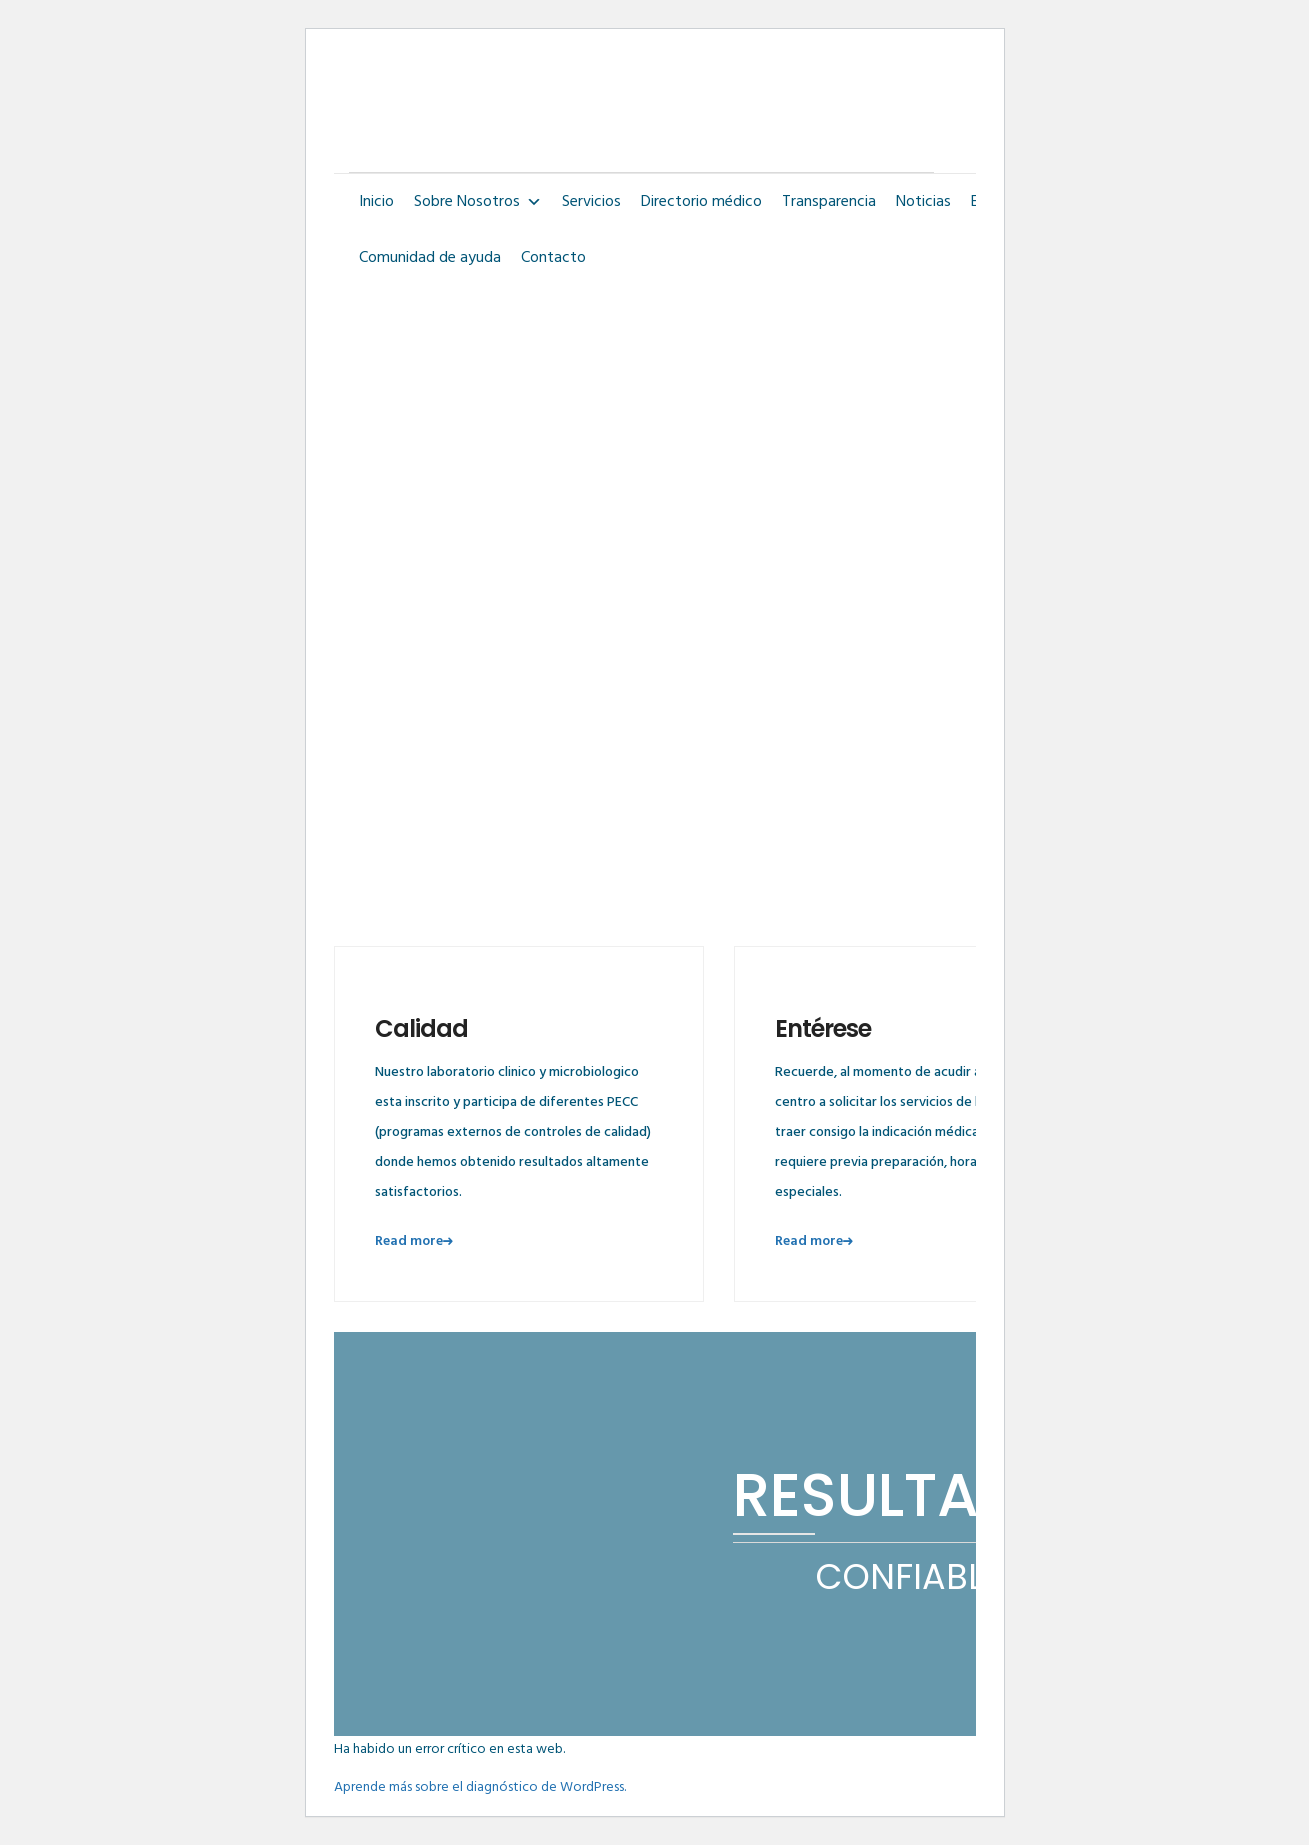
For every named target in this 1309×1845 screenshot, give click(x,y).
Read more (417, 1241)
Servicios (591, 202)
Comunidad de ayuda (430, 258)
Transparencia (829, 202)
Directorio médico (701, 202)
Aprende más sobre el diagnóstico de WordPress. (480, 1787)
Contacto (553, 258)
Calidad (421, 1028)
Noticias (923, 202)
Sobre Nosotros (478, 202)
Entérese (823, 1028)
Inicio (376, 202)
